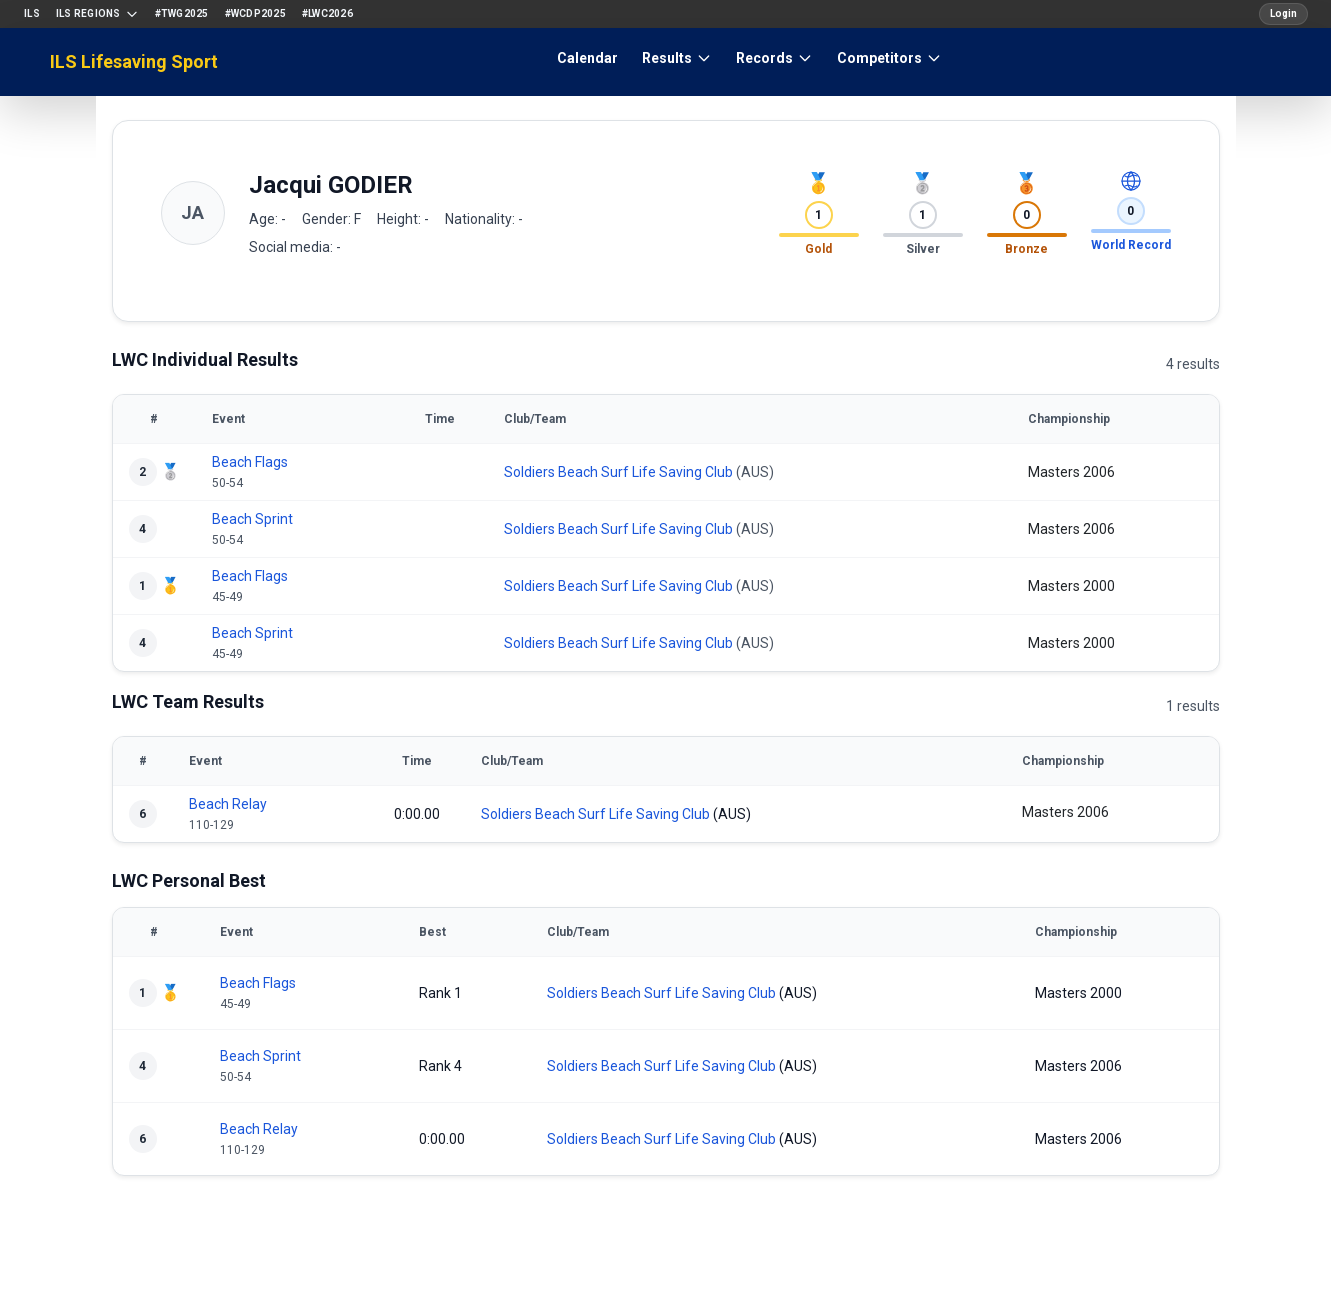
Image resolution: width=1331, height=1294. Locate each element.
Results (677, 58)
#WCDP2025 (255, 13)
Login (1283, 13)
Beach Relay (228, 804)
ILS (32, 13)
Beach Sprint (252, 519)
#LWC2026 (327, 13)
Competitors (889, 58)
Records (774, 58)
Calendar (587, 58)
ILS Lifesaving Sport (134, 61)
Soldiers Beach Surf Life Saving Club (618, 472)
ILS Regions (97, 14)
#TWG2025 (182, 13)
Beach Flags (250, 462)
